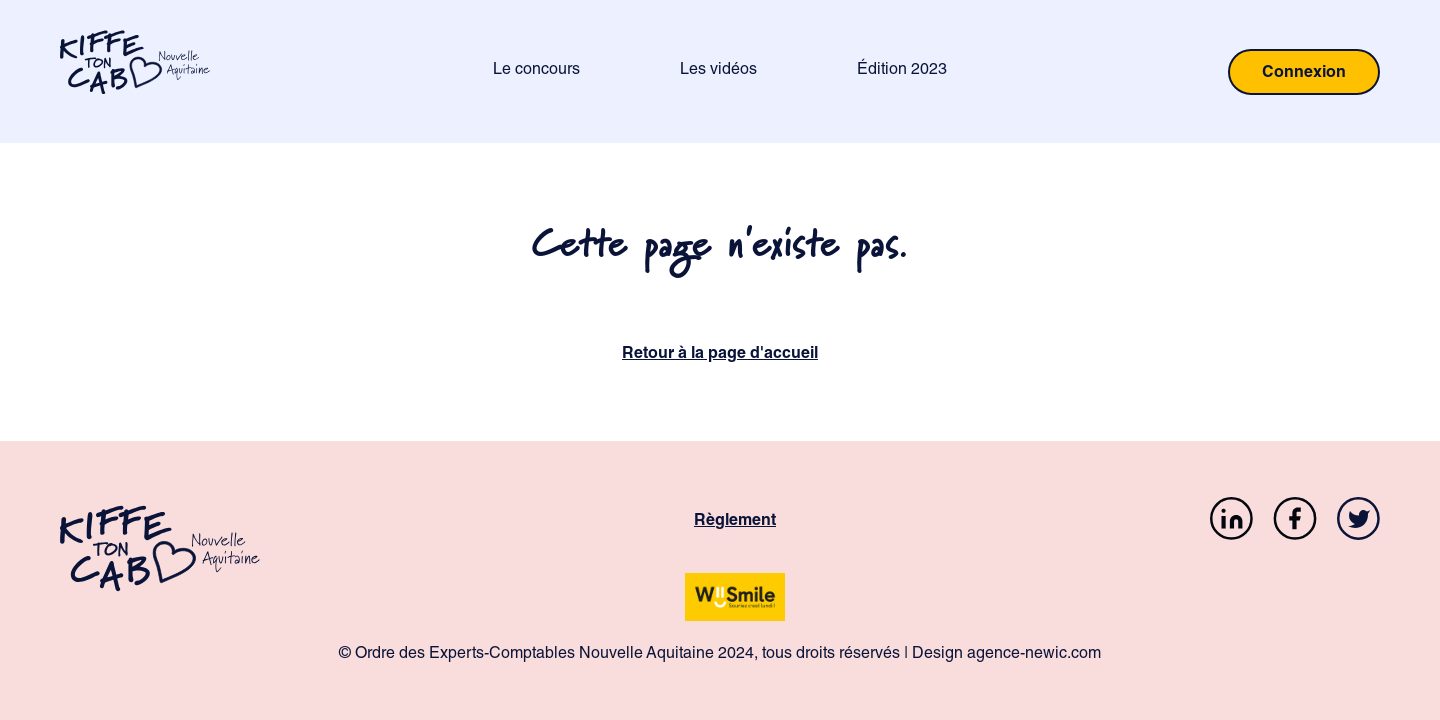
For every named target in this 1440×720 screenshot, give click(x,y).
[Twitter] (1358, 522)
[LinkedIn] (1231, 522)
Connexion (1304, 74)
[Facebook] (1295, 522)
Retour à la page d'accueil (720, 355)
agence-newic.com (1034, 655)
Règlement (735, 522)
